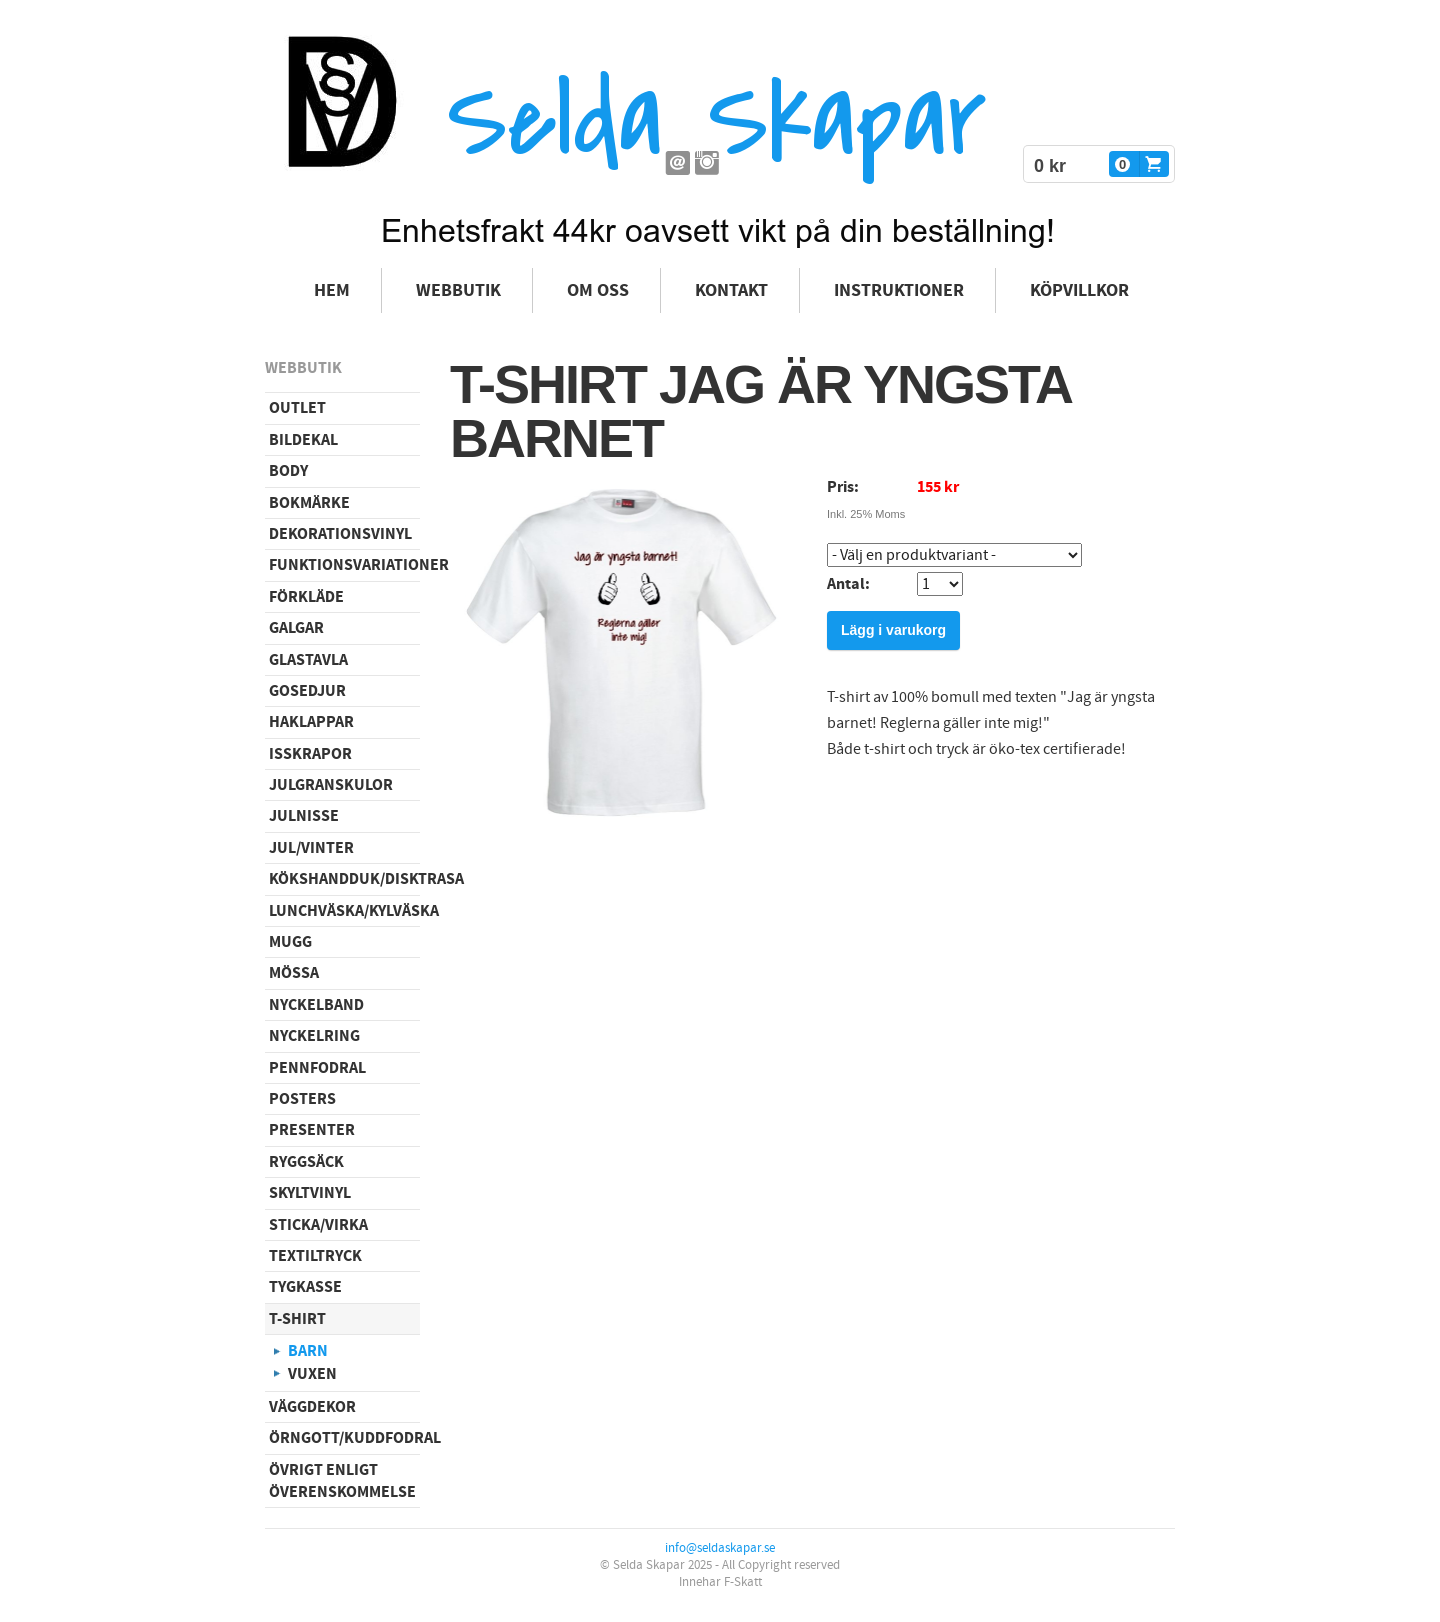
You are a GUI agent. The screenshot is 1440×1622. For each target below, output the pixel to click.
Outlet (297, 408)
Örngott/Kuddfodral (344, 1438)
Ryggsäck (306, 1162)
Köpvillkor (1079, 290)
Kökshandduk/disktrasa (344, 879)
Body (288, 471)
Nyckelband (316, 1005)
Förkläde (306, 597)
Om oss (598, 290)
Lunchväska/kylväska (344, 911)
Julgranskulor (331, 785)
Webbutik (458, 290)
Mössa (294, 973)
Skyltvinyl (310, 1193)
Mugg (290, 942)
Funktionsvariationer (344, 565)
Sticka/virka (318, 1225)
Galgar (296, 628)
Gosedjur (307, 691)
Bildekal (303, 440)
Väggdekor (312, 1407)
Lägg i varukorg (893, 630)
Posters (302, 1099)
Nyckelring (314, 1036)
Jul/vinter (311, 848)
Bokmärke (309, 503)
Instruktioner (899, 290)
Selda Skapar (716, 120)
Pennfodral (317, 1068)
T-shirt (297, 1319)
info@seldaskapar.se (720, 1548)
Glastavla (308, 660)
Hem (332, 290)
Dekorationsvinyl (340, 534)
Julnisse (304, 816)
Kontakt (731, 290)
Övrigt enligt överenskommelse (342, 1481)
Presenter (312, 1130)
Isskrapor (310, 754)
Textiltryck (315, 1256)
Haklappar (311, 722)
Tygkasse (305, 1287)
